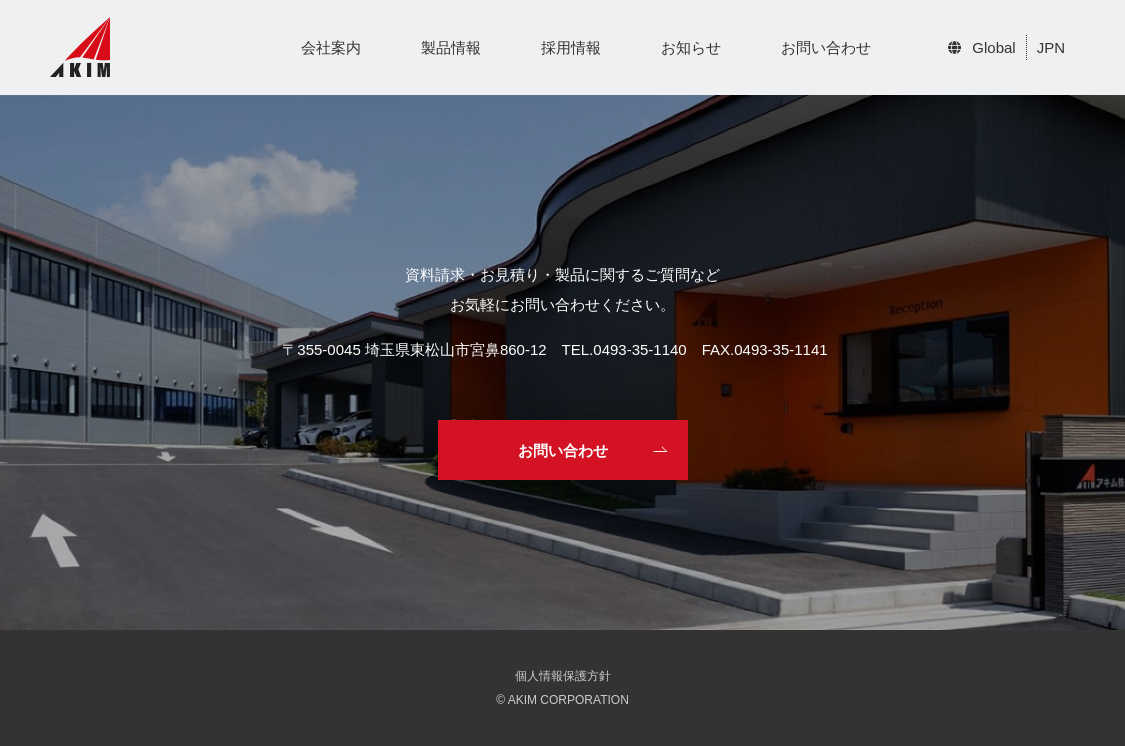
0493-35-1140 (639, 349)
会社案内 (331, 47)
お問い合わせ (826, 47)
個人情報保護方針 (563, 676)
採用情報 (571, 47)
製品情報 (451, 47)
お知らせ (691, 47)
